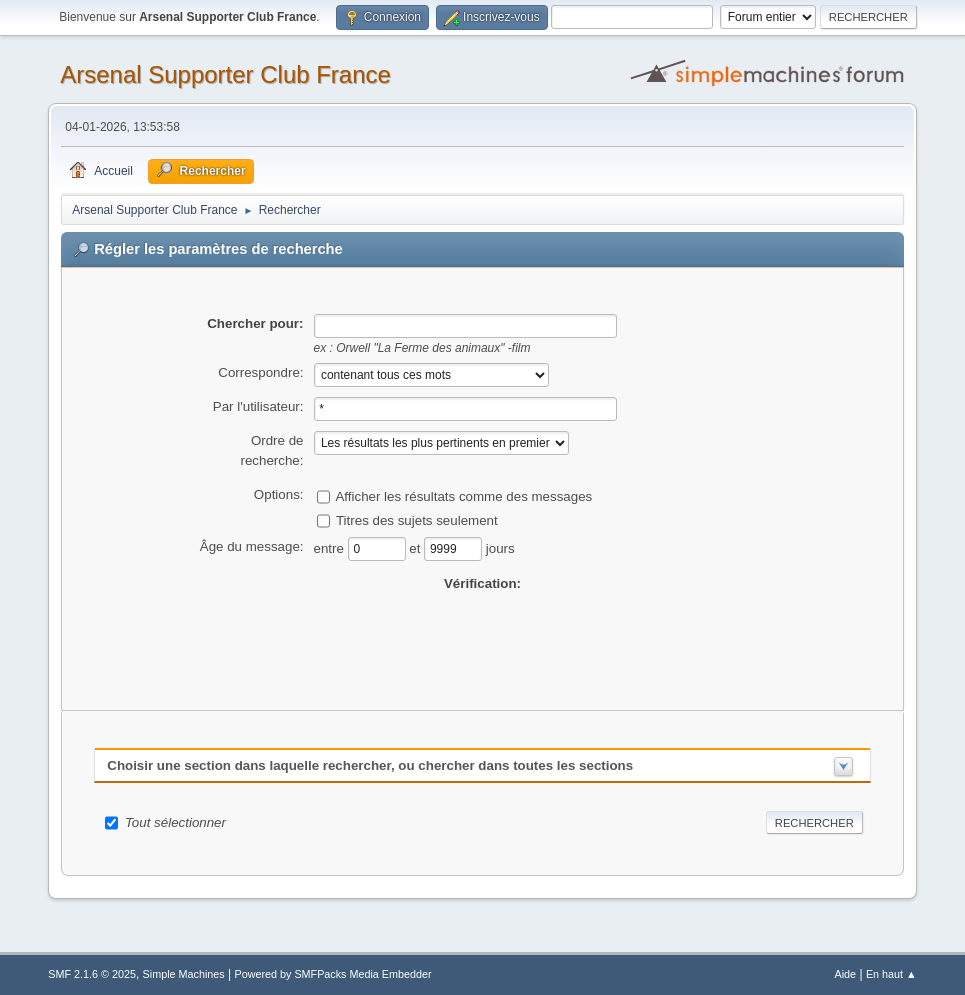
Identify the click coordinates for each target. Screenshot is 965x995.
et (416, 547)
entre (331, 547)
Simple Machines (184, 974)
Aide (846, 974)
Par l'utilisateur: (258, 406)
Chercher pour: (255, 323)
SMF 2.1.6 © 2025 (92, 974)
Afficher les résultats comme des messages (463, 495)
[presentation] (483, 633)
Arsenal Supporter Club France (225, 74)
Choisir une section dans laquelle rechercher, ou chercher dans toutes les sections (370, 765)
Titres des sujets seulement (417, 519)
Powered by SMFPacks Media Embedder (332, 974)
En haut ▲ (891, 974)
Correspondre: (260, 372)
